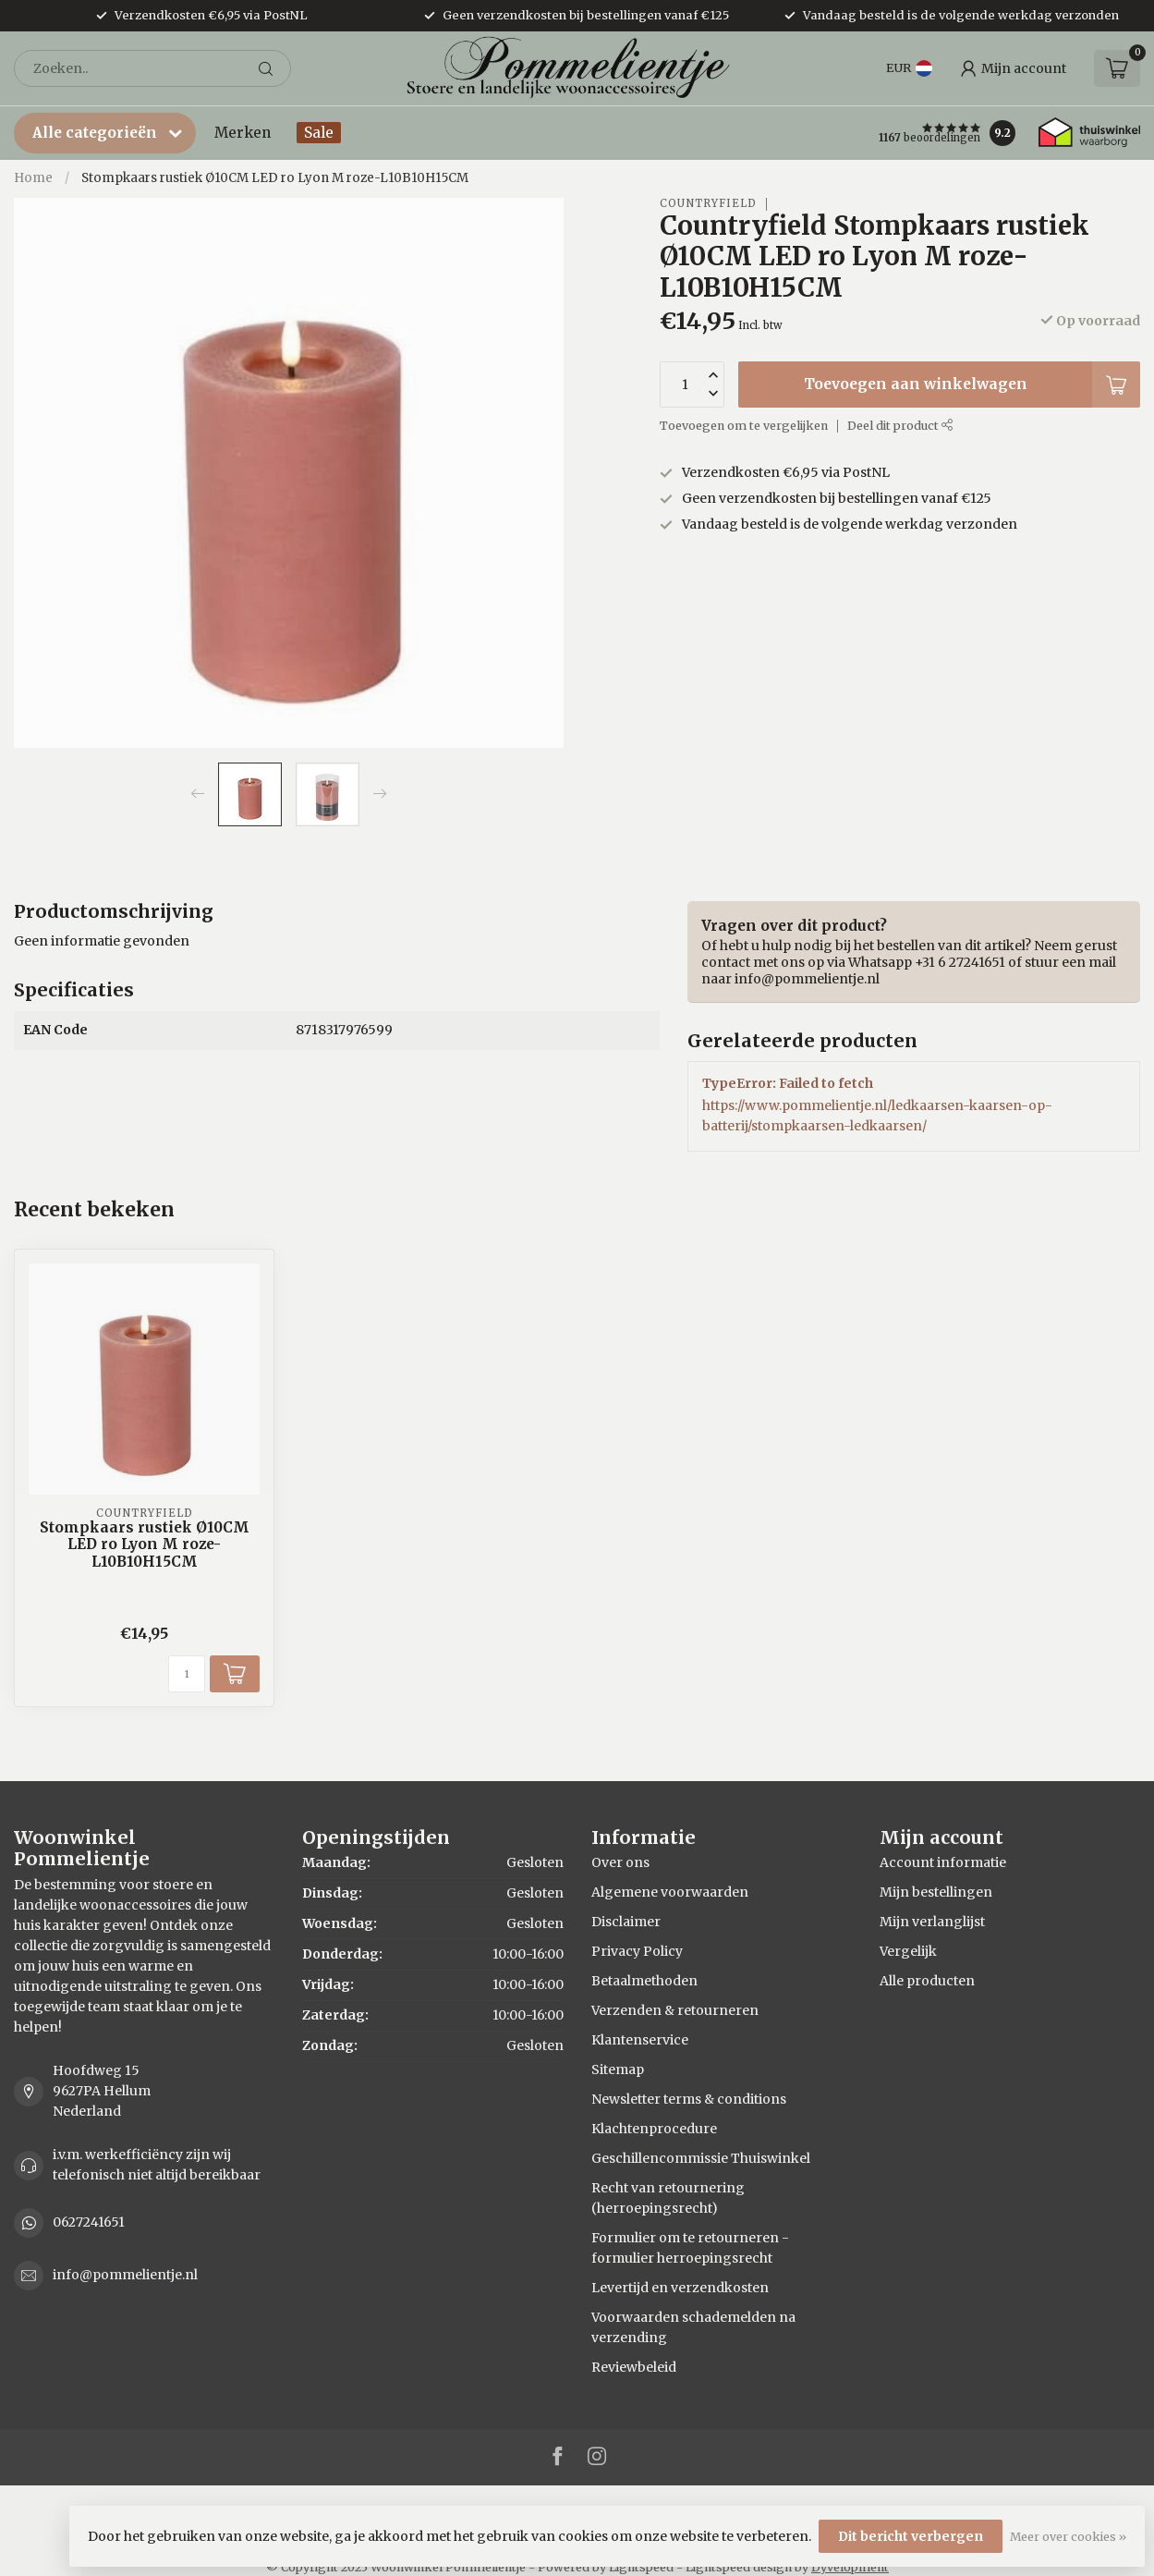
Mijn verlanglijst (932, 1921)
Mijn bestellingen (936, 1892)
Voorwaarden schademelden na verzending (693, 2327)
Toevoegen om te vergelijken (744, 426)
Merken (242, 132)
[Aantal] (186, 1673)
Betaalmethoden (644, 1980)
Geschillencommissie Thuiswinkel (700, 2158)
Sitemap (617, 2069)
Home (33, 178)
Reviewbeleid (633, 2367)
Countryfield (708, 204)
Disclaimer (626, 1921)
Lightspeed (641, 2567)
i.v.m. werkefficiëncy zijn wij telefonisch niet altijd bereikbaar (157, 2164)
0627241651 (89, 2222)
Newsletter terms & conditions (688, 2099)
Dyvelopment (850, 2567)
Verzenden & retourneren (675, 2010)
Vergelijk (908, 1951)
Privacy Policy (637, 1951)
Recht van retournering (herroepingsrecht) (668, 2197)
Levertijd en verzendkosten (680, 2287)
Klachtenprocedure (654, 2128)
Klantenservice (639, 2040)
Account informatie (943, 1862)
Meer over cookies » (1068, 2537)
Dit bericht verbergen (910, 2536)
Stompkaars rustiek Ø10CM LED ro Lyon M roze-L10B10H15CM (274, 178)
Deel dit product (900, 426)
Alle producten (927, 1980)
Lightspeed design (739, 2567)
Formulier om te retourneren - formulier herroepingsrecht (690, 2247)
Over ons (620, 1862)
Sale (319, 132)
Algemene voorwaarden (669, 1892)
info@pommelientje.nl (125, 2274)
